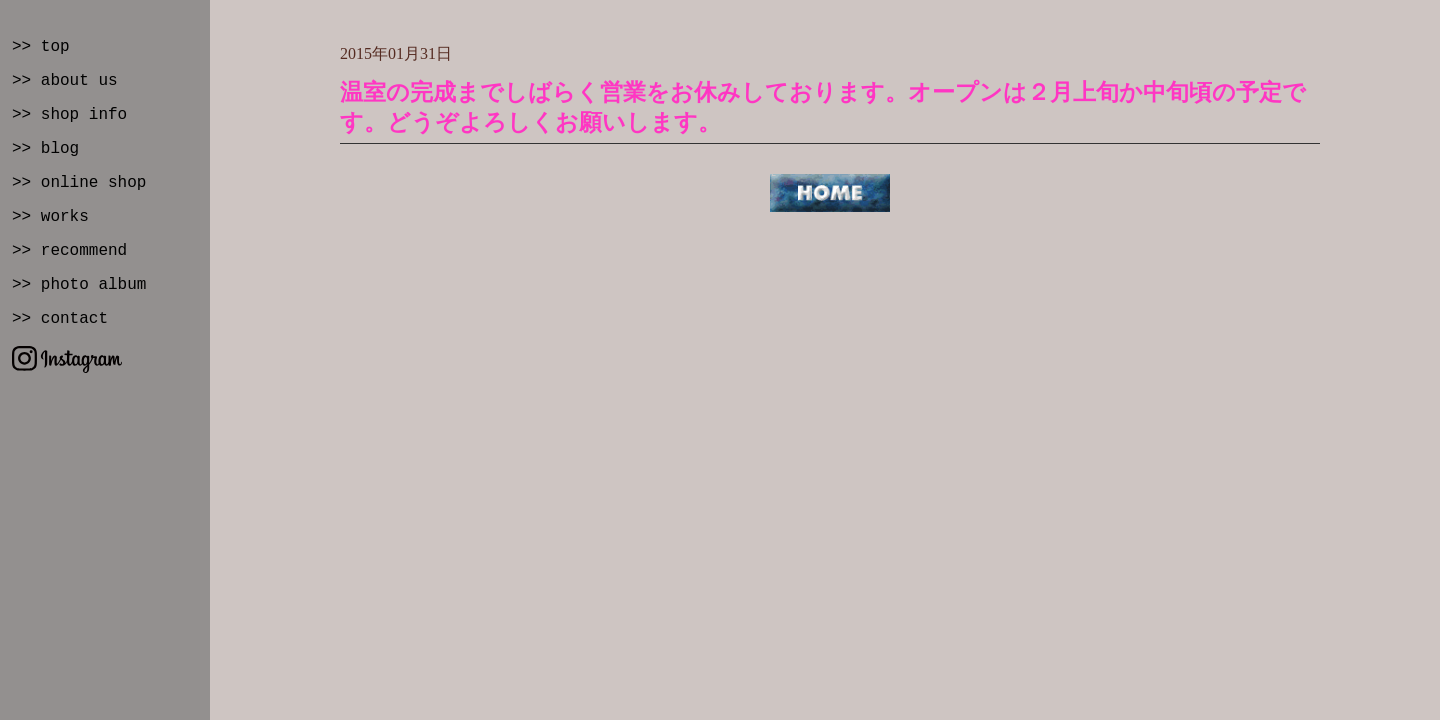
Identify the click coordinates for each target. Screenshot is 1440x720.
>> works (50, 217)
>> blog (45, 149)
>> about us (65, 81)
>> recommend (69, 251)
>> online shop (79, 183)
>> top (41, 47)
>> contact (60, 319)
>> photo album (79, 285)
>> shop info (69, 115)
